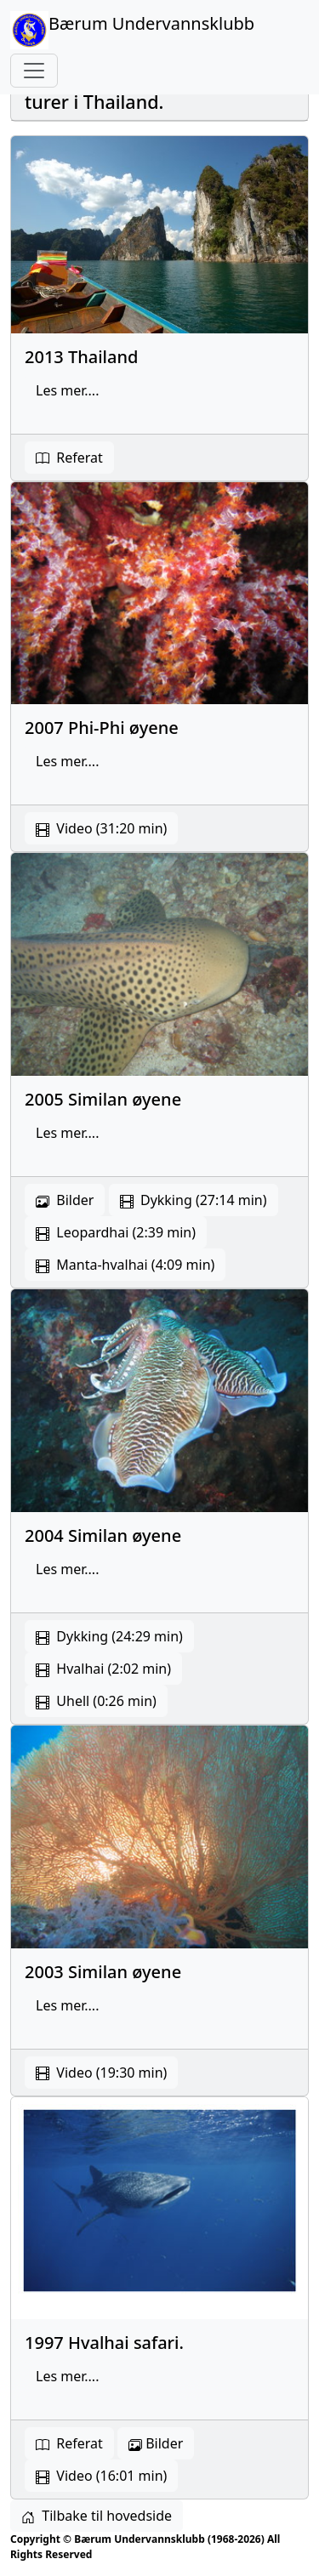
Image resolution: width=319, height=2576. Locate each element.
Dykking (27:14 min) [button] (193, 1200)
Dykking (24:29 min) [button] (109, 1636)
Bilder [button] (155, 2443)
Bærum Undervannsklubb (132, 30)
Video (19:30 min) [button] (101, 2072)
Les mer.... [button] (67, 390)
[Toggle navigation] (34, 71)
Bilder (65, 1200)
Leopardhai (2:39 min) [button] (116, 1232)
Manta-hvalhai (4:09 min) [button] (125, 1264)
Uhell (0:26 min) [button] (96, 1701)
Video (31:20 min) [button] (101, 828)
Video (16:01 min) (101, 2475)
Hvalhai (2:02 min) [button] (103, 1668)
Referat (69, 457)
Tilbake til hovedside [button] (96, 2515)
